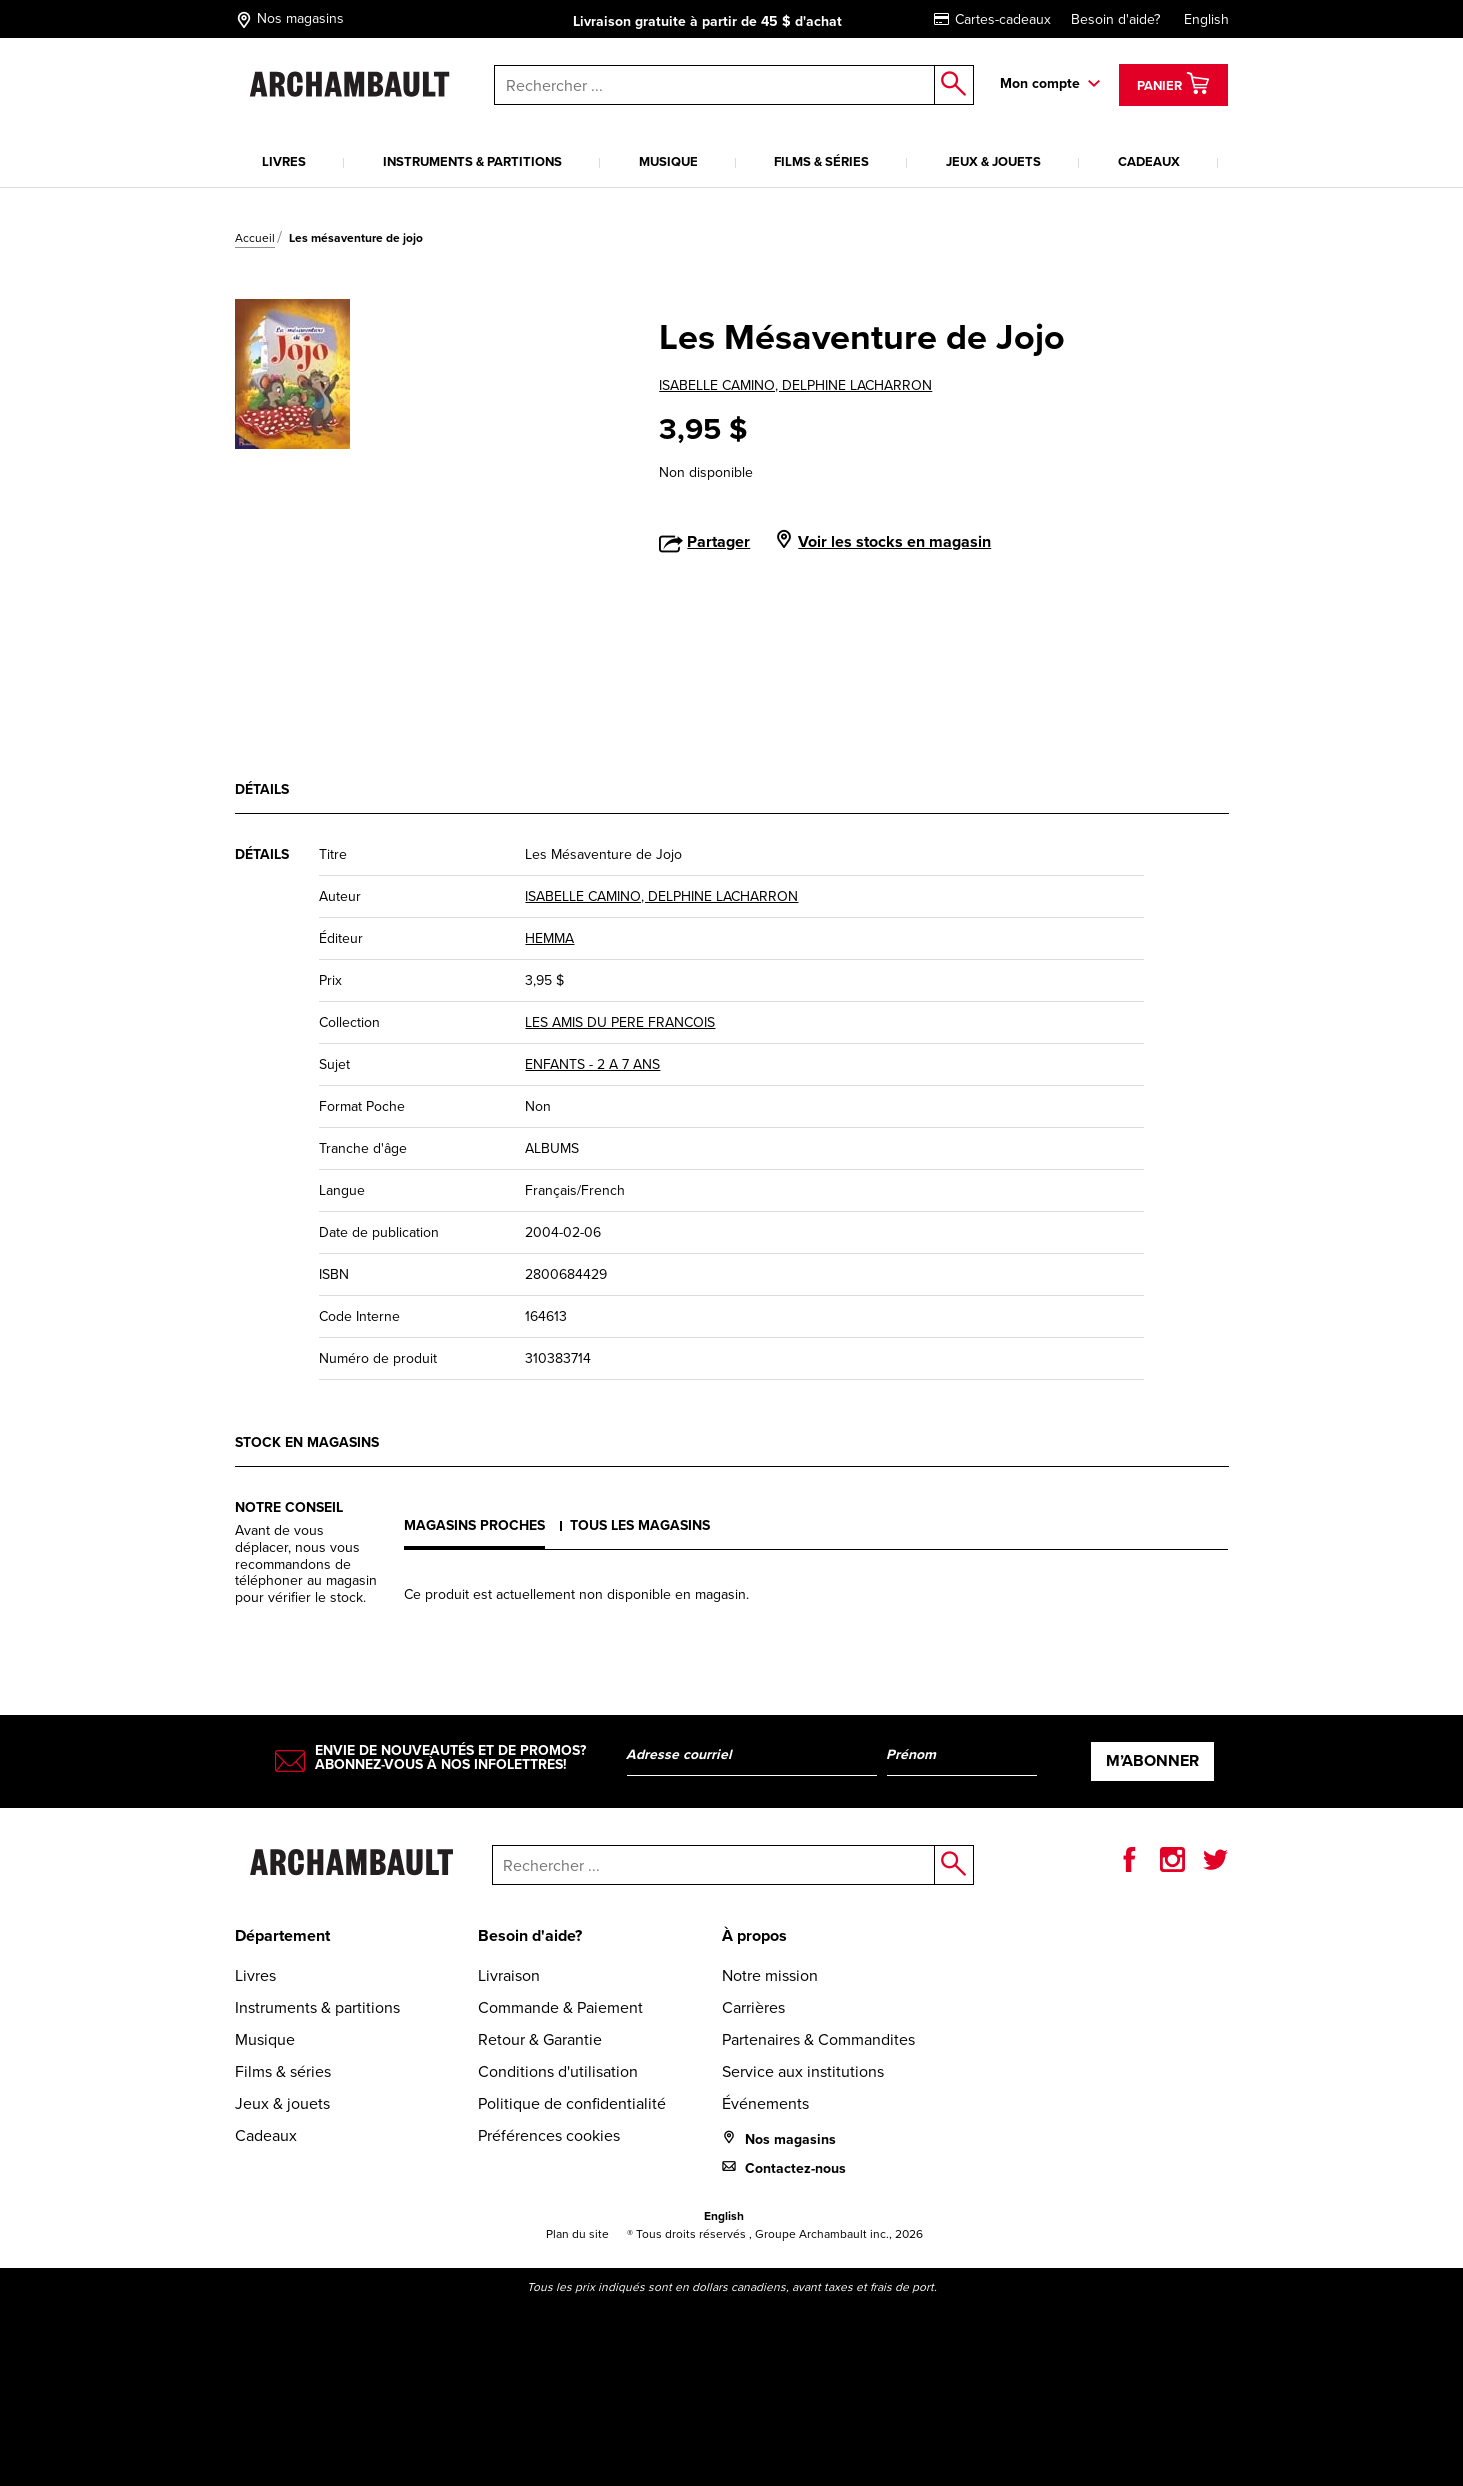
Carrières (753, 2007)
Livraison (509, 1975)
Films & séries (821, 161)
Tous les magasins (640, 1525)
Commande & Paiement (560, 2007)
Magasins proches (474, 1525)
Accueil (255, 238)
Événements (765, 2103)
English (1206, 19)
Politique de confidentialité (572, 2103)
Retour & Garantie (540, 2039)
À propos (754, 1935)
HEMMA (549, 938)
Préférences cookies (549, 2135)
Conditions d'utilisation (558, 2071)
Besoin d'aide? (1115, 19)
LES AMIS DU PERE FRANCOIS (620, 1022)
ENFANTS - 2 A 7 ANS (592, 1064)
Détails (262, 789)
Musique (668, 161)
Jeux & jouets (993, 161)
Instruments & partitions (472, 161)
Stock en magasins (307, 1442)
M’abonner (1152, 1760)
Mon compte (1040, 83)
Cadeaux (1149, 161)
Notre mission (770, 1975)
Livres (284, 161)
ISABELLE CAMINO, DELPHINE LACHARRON (795, 385)
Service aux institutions (803, 2071)
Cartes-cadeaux (992, 19)
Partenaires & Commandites (818, 2039)
